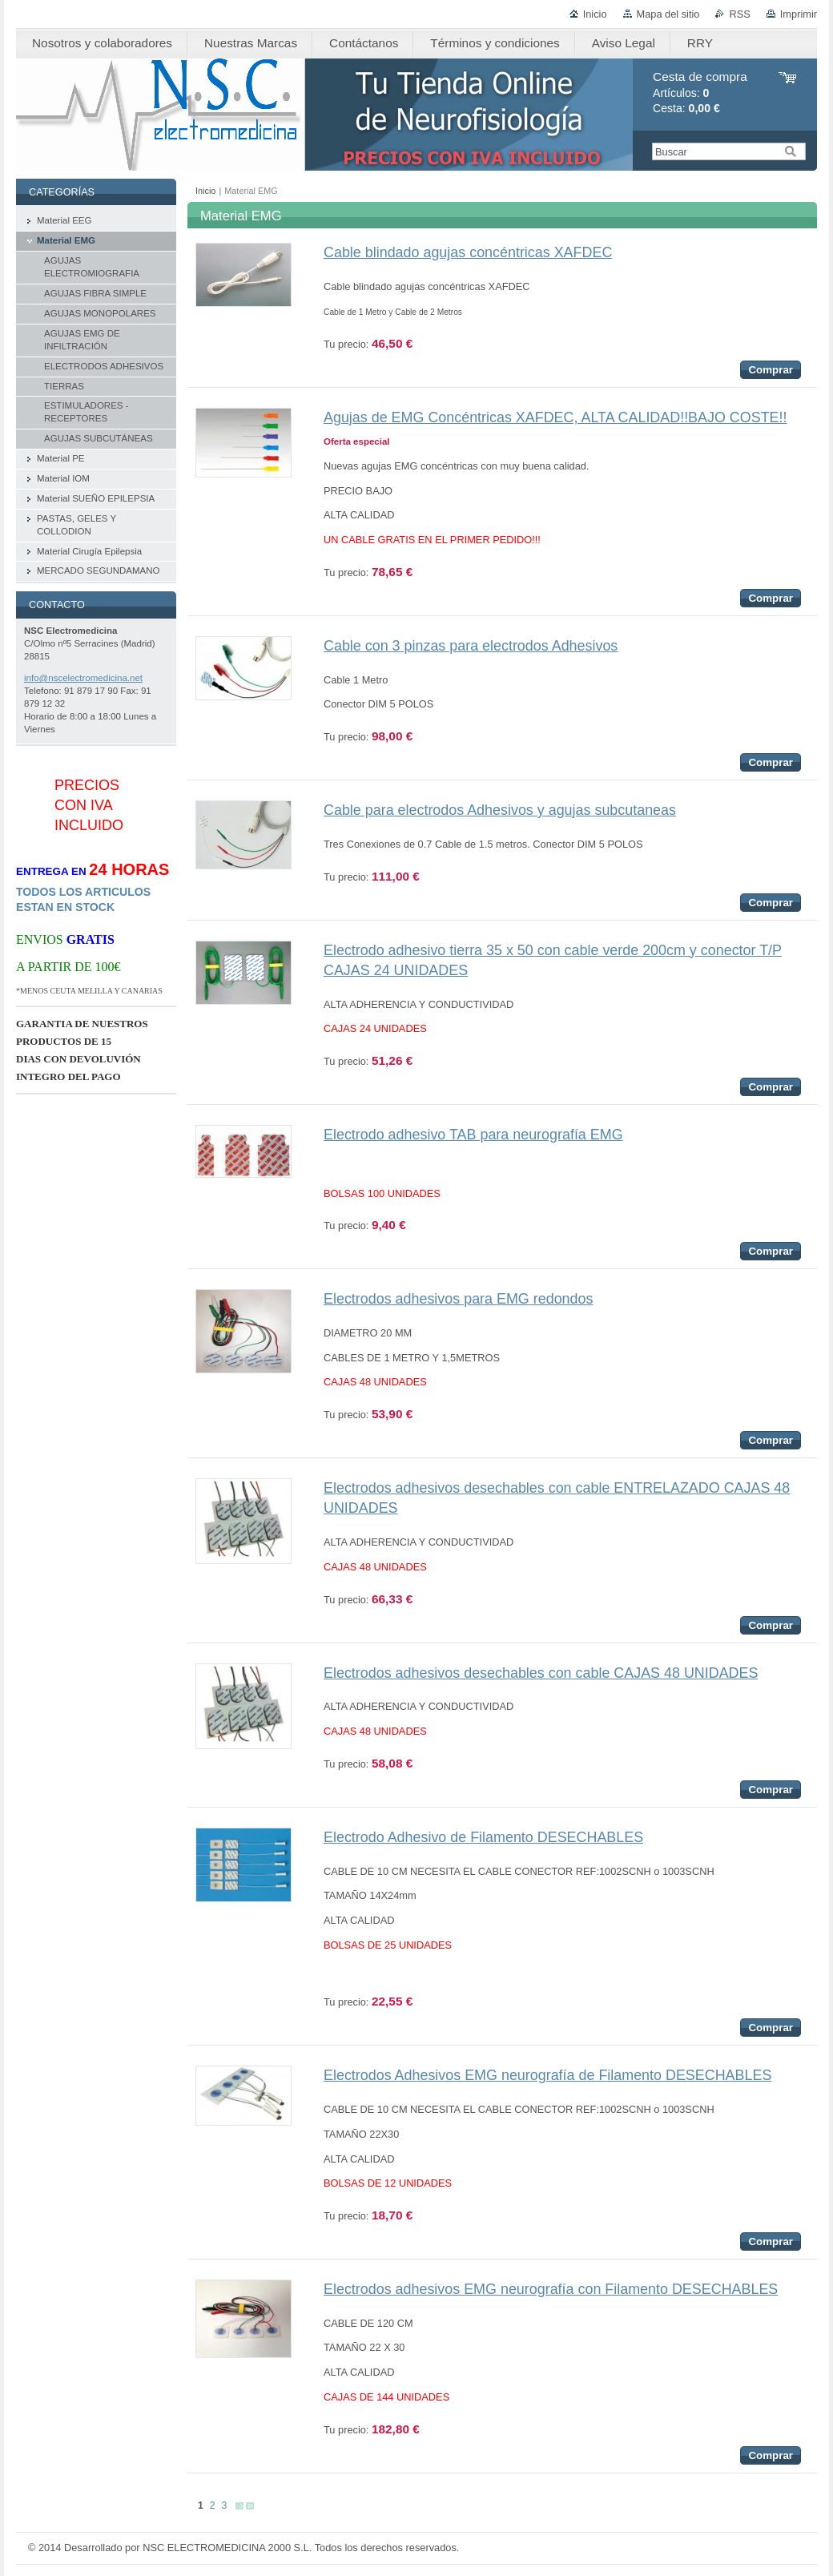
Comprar (770, 370)
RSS (739, 14)
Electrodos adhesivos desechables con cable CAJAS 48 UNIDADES (541, 1673)
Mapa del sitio (668, 14)
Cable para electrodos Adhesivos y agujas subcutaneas (500, 810)
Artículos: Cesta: (700, 93)
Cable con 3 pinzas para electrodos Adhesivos (471, 646)
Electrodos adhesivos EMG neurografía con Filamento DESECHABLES (551, 2289)
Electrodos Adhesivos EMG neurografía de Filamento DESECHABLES (547, 2075)
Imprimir (798, 14)
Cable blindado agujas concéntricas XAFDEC (468, 252)
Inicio (595, 14)
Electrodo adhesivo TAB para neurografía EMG (473, 1135)
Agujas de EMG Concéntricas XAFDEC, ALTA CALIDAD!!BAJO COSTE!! (555, 417)
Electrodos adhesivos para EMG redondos (458, 1299)
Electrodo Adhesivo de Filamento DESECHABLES (483, 1837)
